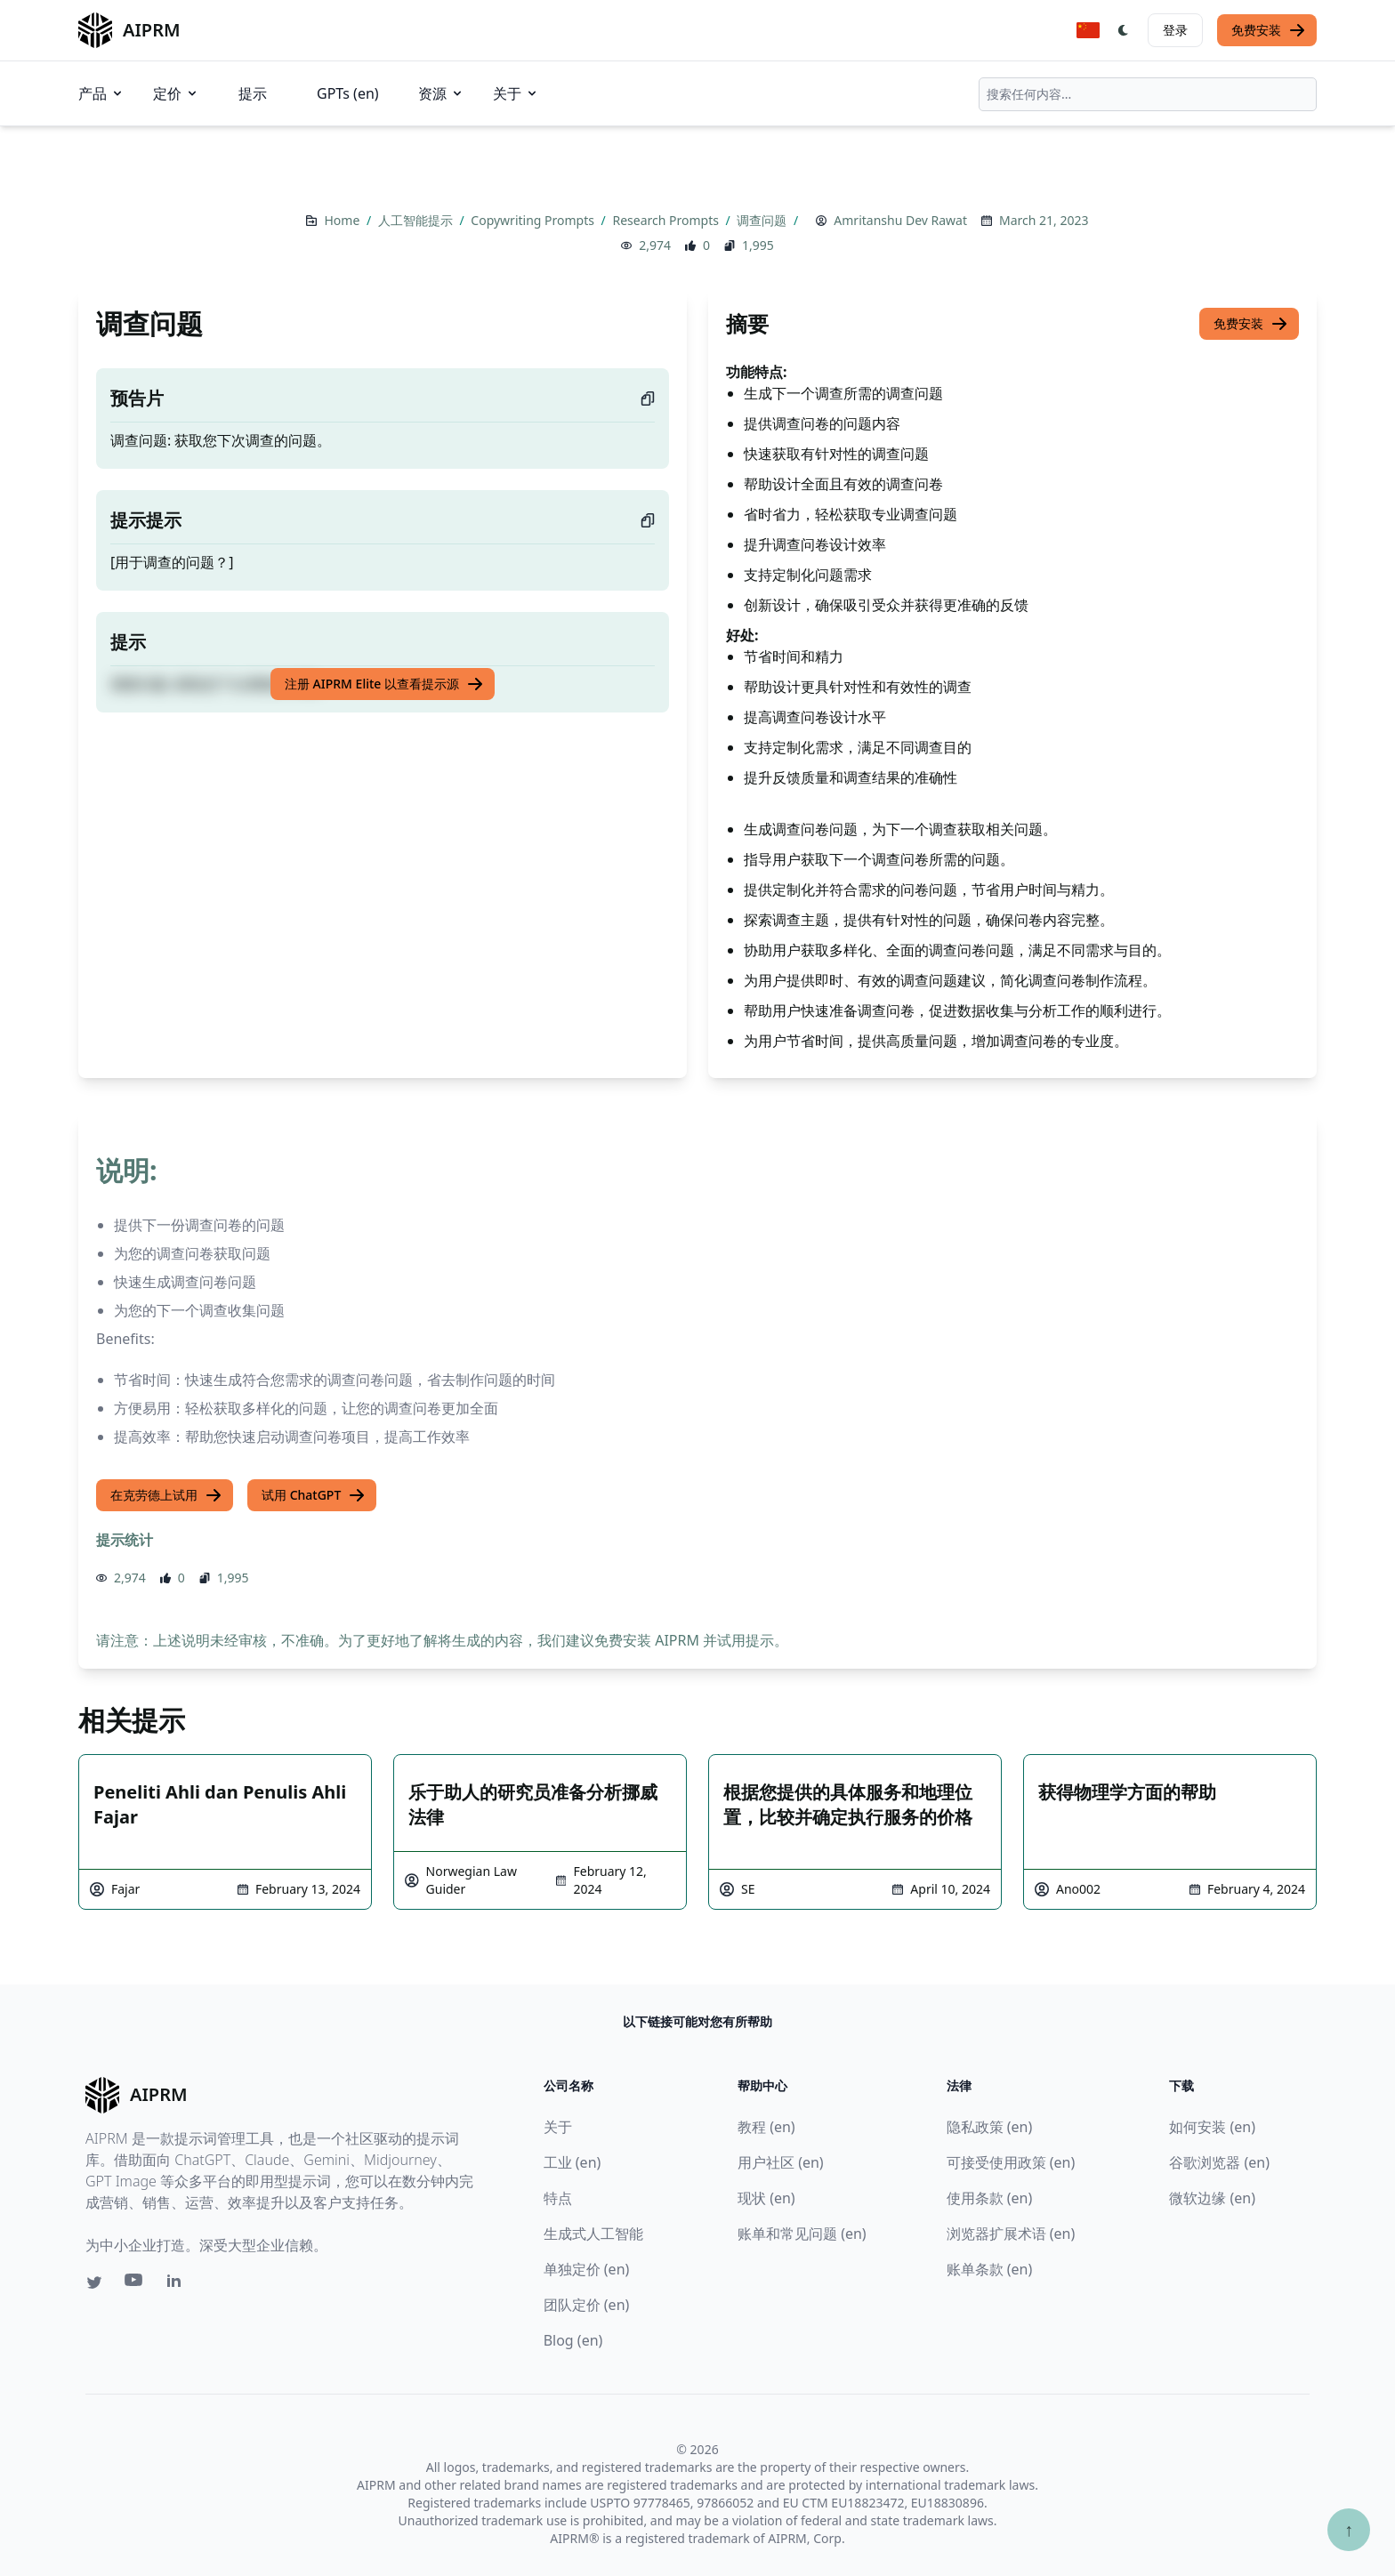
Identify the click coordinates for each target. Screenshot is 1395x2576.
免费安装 (1268, 30)
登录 (1175, 29)
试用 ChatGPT (314, 1495)
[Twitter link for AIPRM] (94, 2282)
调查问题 (763, 220)
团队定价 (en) (587, 2304)
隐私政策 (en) (990, 2127)
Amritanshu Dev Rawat (900, 220)
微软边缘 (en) (1212, 2198)
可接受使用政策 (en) (1011, 2162)
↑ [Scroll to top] (1348, 2529)
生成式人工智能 (593, 2233)
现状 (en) (766, 2198)
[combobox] (1148, 94)
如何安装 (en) (1212, 2127)
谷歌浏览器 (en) (1219, 2162)
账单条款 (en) (990, 2269)
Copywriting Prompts (534, 220)
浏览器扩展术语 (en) (1011, 2233)
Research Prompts (667, 220)
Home (343, 220)
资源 (441, 93)
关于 (516, 93)
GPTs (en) (348, 93)
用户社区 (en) (781, 2162)
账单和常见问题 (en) (802, 2233)
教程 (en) (766, 2127)
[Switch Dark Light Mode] (1123, 30)
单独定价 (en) (587, 2269)
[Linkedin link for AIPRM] (178, 2284)
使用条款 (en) (990, 2198)
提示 (252, 93)
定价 (176, 93)
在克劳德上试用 (166, 1495)
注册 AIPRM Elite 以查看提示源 (384, 684)
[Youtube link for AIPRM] (135, 2284)
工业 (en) (572, 2162)
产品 (101, 93)
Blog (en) (573, 2340)
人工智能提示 (417, 220)
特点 (558, 2198)
